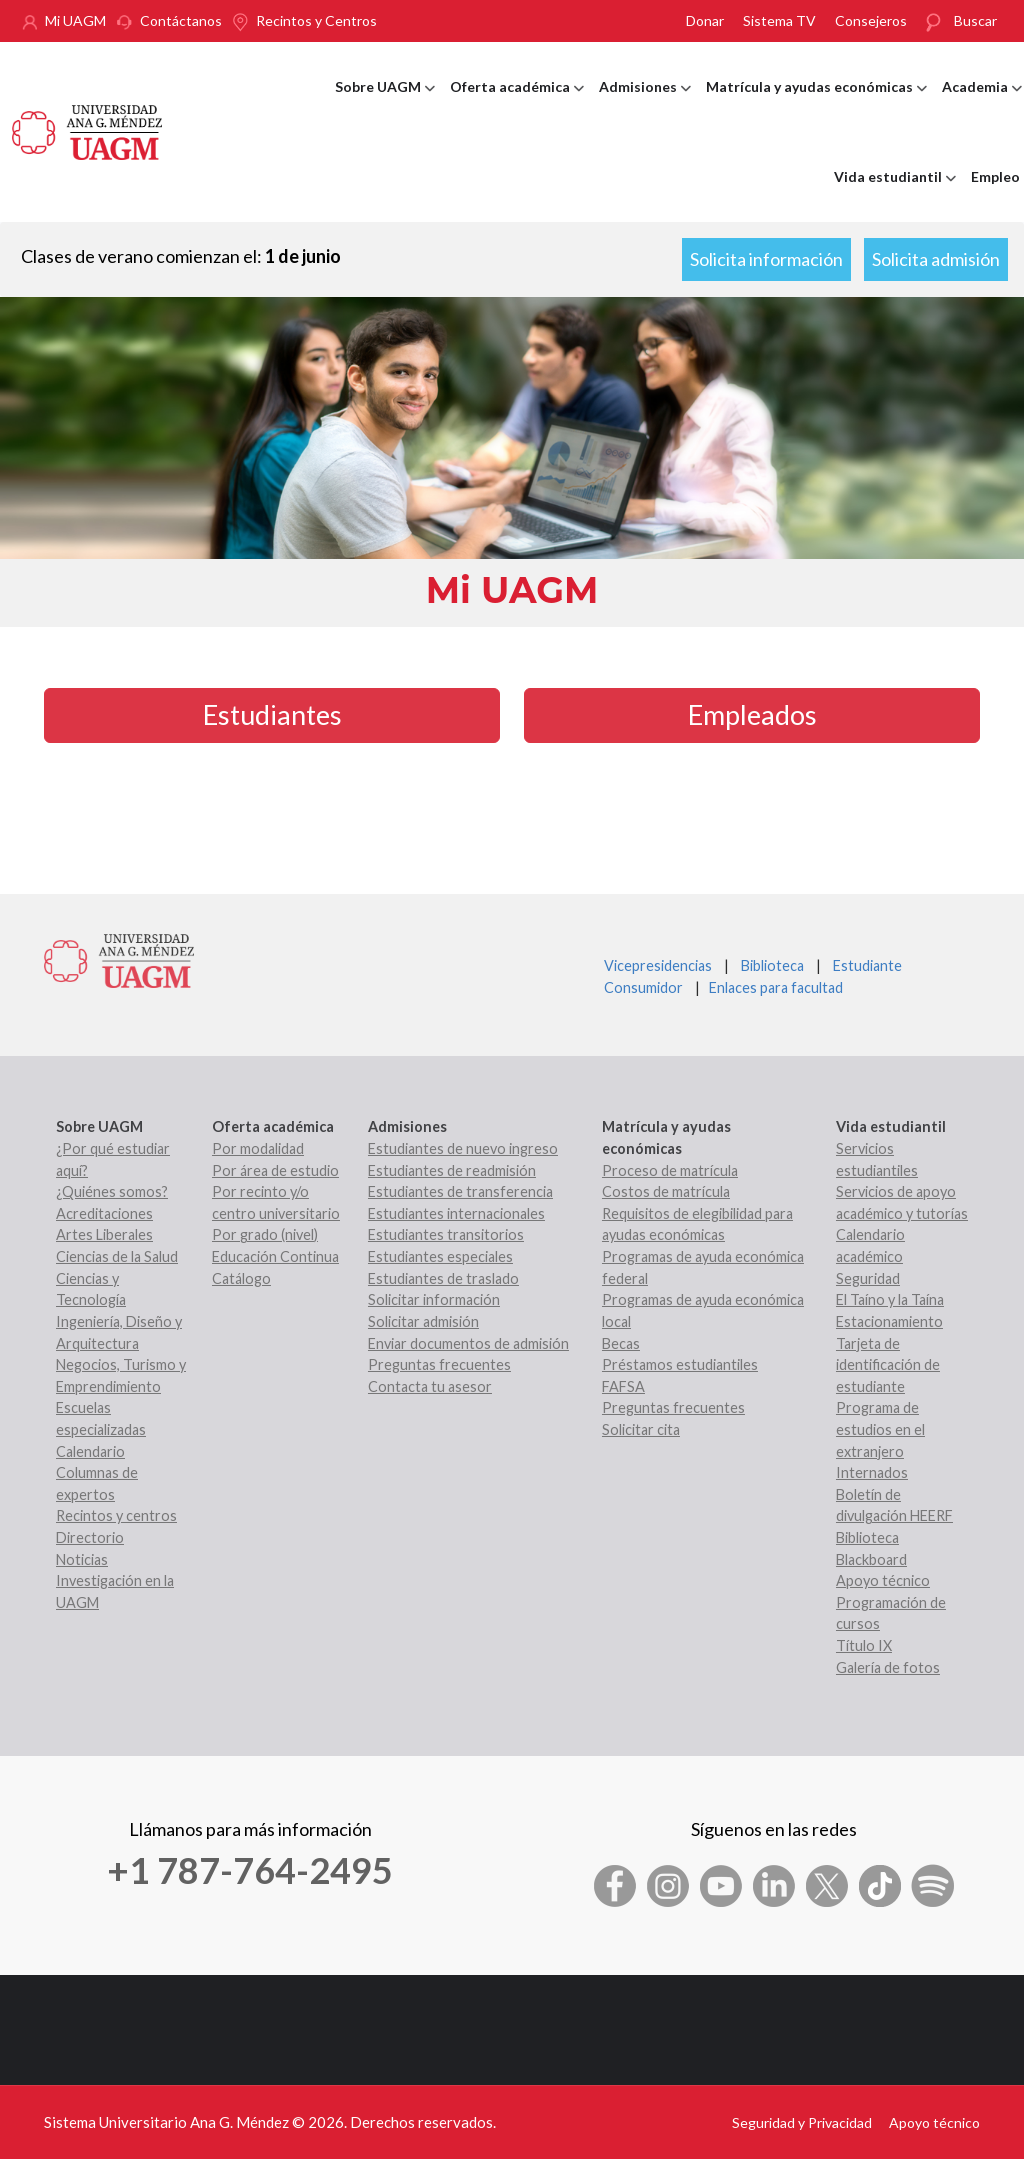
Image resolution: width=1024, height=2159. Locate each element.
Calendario (90, 1451)
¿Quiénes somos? (112, 1191)
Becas (621, 1343)
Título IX (864, 1645)
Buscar (975, 20)
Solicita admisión (936, 259)
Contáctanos (181, 20)
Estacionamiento (889, 1321)
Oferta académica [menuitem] (517, 105)
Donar (705, 20)
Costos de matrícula (666, 1191)
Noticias (82, 1559)
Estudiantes (272, 714)
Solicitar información (434, 1299)
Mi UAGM (75, 20)
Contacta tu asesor (430, 1386)
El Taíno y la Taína (890, 1299)
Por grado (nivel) (265, 1234)
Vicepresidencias (658, 965)
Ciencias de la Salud (117, 1256)
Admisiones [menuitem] (645, 105)
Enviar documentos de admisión (468, 1343)
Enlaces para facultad (773, 987)
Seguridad (868, 1278)
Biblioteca (772, 965)
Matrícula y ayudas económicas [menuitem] (816, 105)
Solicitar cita (641, 1429)
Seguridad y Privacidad (802, 2122)
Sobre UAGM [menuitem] (385, 105)
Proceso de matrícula (670, 1170)
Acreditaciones (104, 1213)
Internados (872, 1472)
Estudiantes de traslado (443, 1278)
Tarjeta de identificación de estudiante (888, 1365)
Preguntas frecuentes (439, 1364)
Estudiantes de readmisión (452, 1170)
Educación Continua (275, 1256)
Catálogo (241, 1278)
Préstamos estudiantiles (680, 1364)
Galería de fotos (888, 1667)
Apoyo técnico (883, 1580)
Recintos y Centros (316, 20)
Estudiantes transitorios (446, 1234)
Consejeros (871, 20)
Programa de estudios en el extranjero (880, 1429)
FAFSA (623, 1386)
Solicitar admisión (423, 1321)
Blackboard (871, 1559)
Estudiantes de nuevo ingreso (463, 1148)
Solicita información (766, 259)
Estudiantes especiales (440, 1256)
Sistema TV (779, 20)
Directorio (90, 1537)
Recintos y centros (116, 1515)
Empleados (752, 714)
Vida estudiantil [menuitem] (895, 195)
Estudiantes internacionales (456, 1213)
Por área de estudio (275, 1170)
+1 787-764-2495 (250, 1870)
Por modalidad (258, 1148)
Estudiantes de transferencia (460, 1191)
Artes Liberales (104, 1234)
